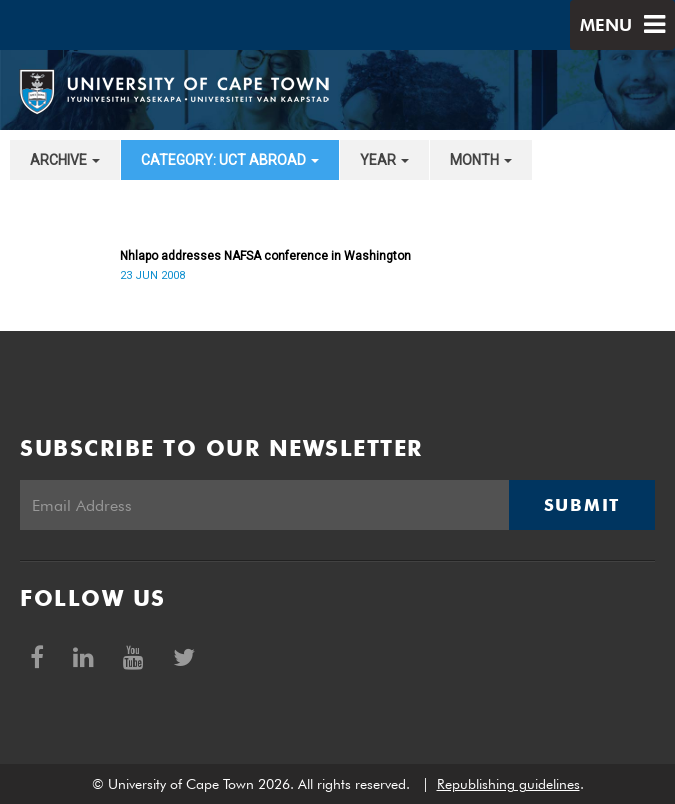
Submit (582, 505)
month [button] (481, 160)
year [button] (384, 160)
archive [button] (65, 160)
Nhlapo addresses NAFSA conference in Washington (265, 256)
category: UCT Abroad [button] (230, 160)
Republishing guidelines (508, 784)
